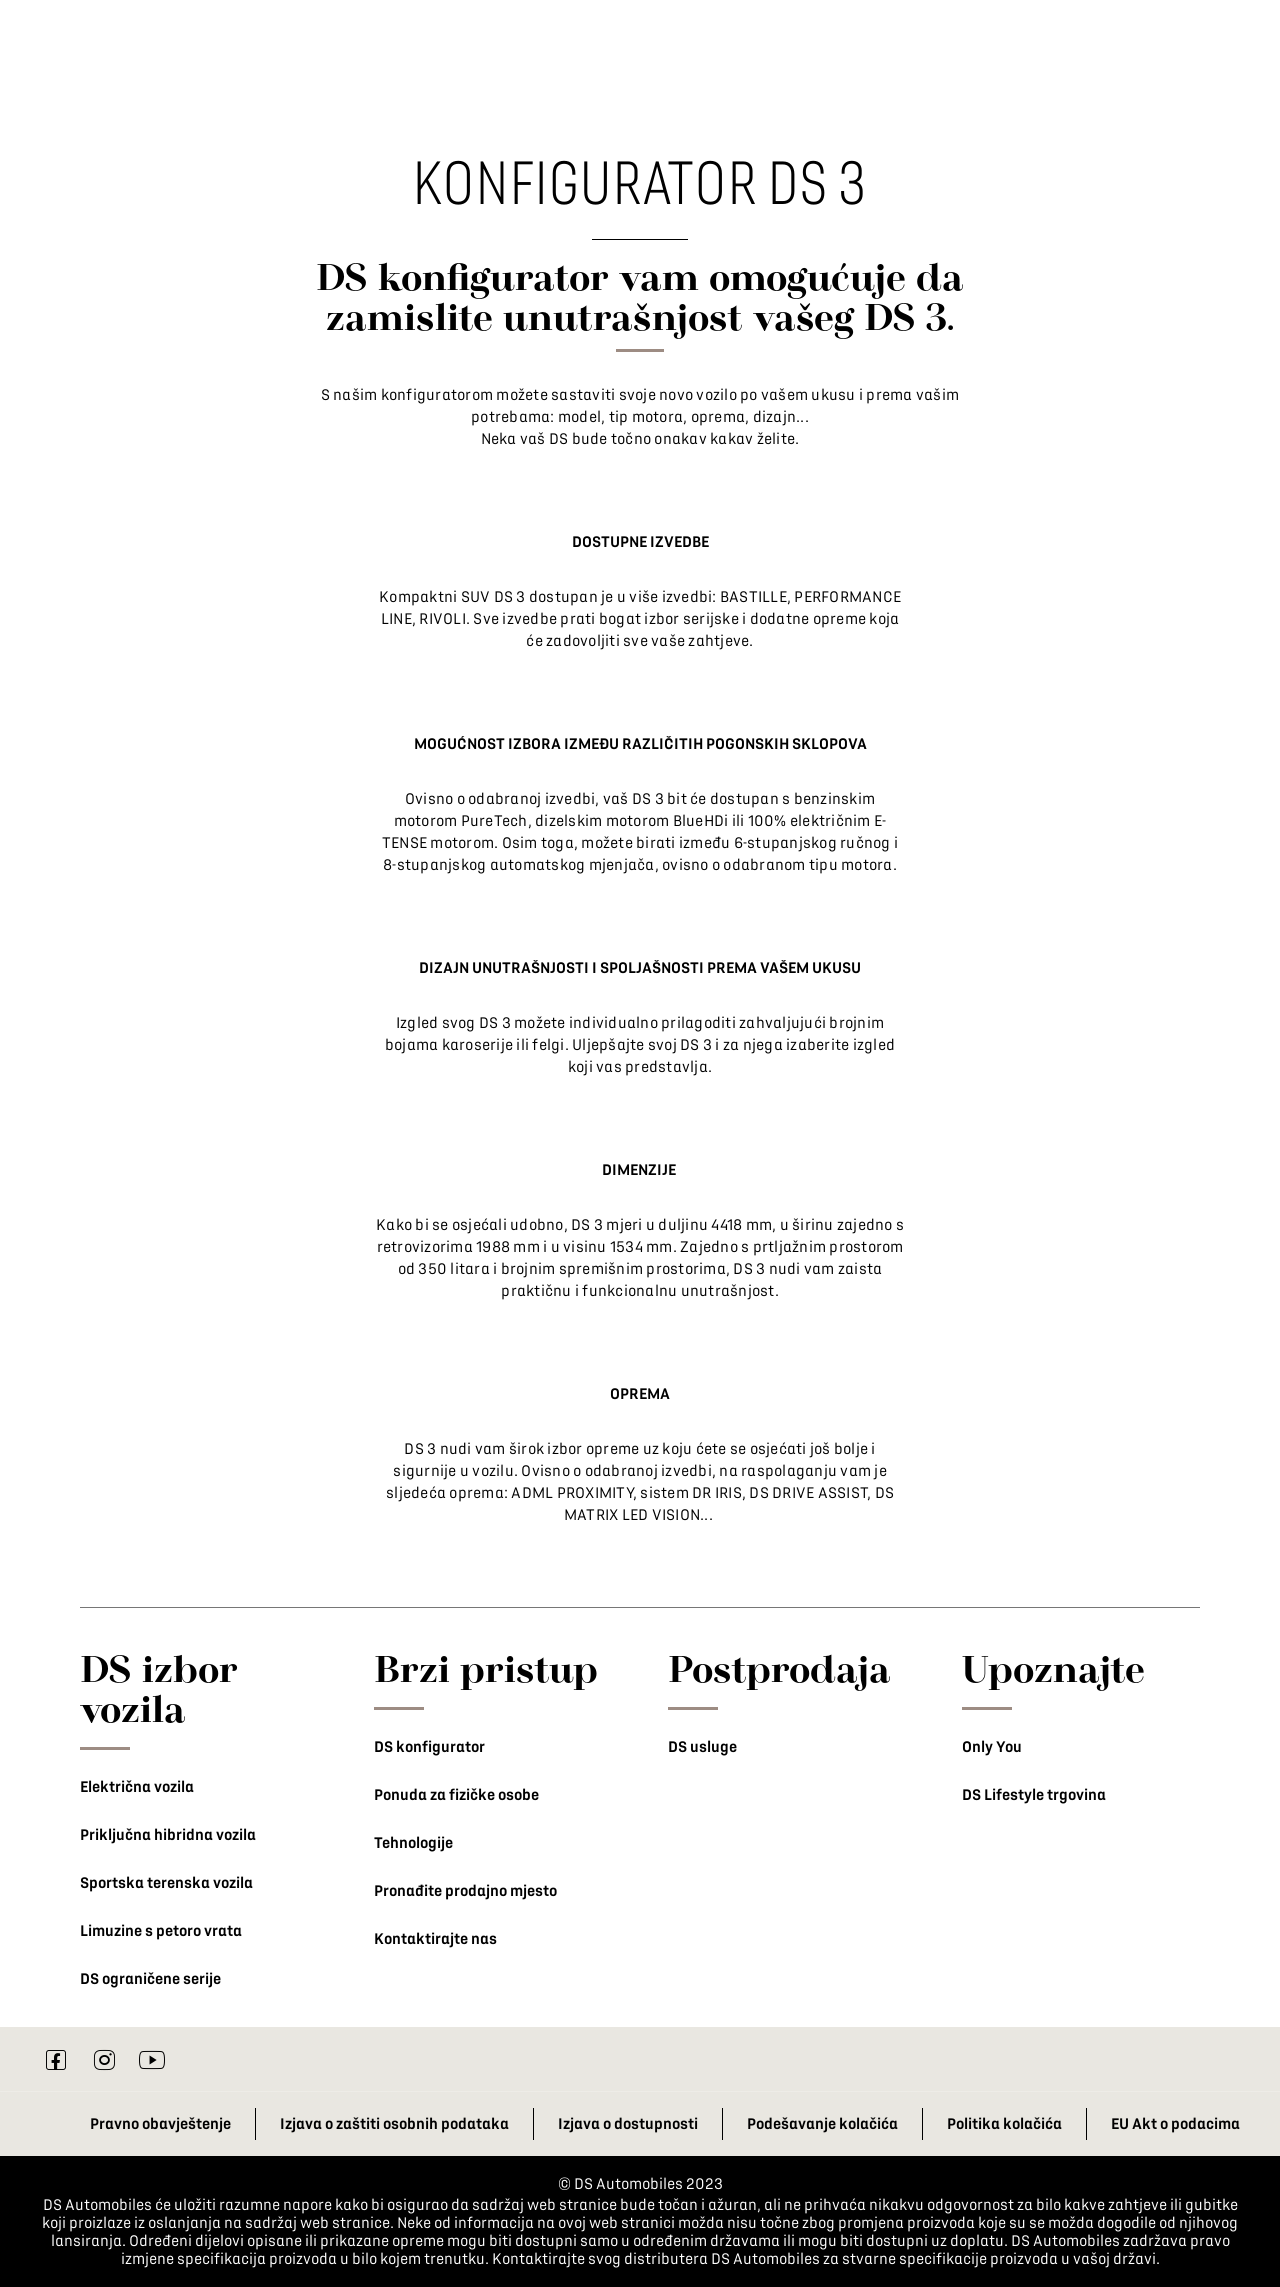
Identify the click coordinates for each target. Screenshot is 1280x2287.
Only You (992, 1747)
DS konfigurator (429, 1747)
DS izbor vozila (159, 1688)
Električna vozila (137, 1787)
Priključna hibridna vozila (168, 1835)
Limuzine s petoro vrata (161, 1931)
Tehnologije (413, 1843)
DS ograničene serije (150, 1979)
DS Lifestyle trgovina (1034, 1795)
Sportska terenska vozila (166, 1883)
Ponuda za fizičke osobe (456, 1795)
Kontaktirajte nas (435, 1939)
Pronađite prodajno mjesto (465, 1891)
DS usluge (702, 1747)
